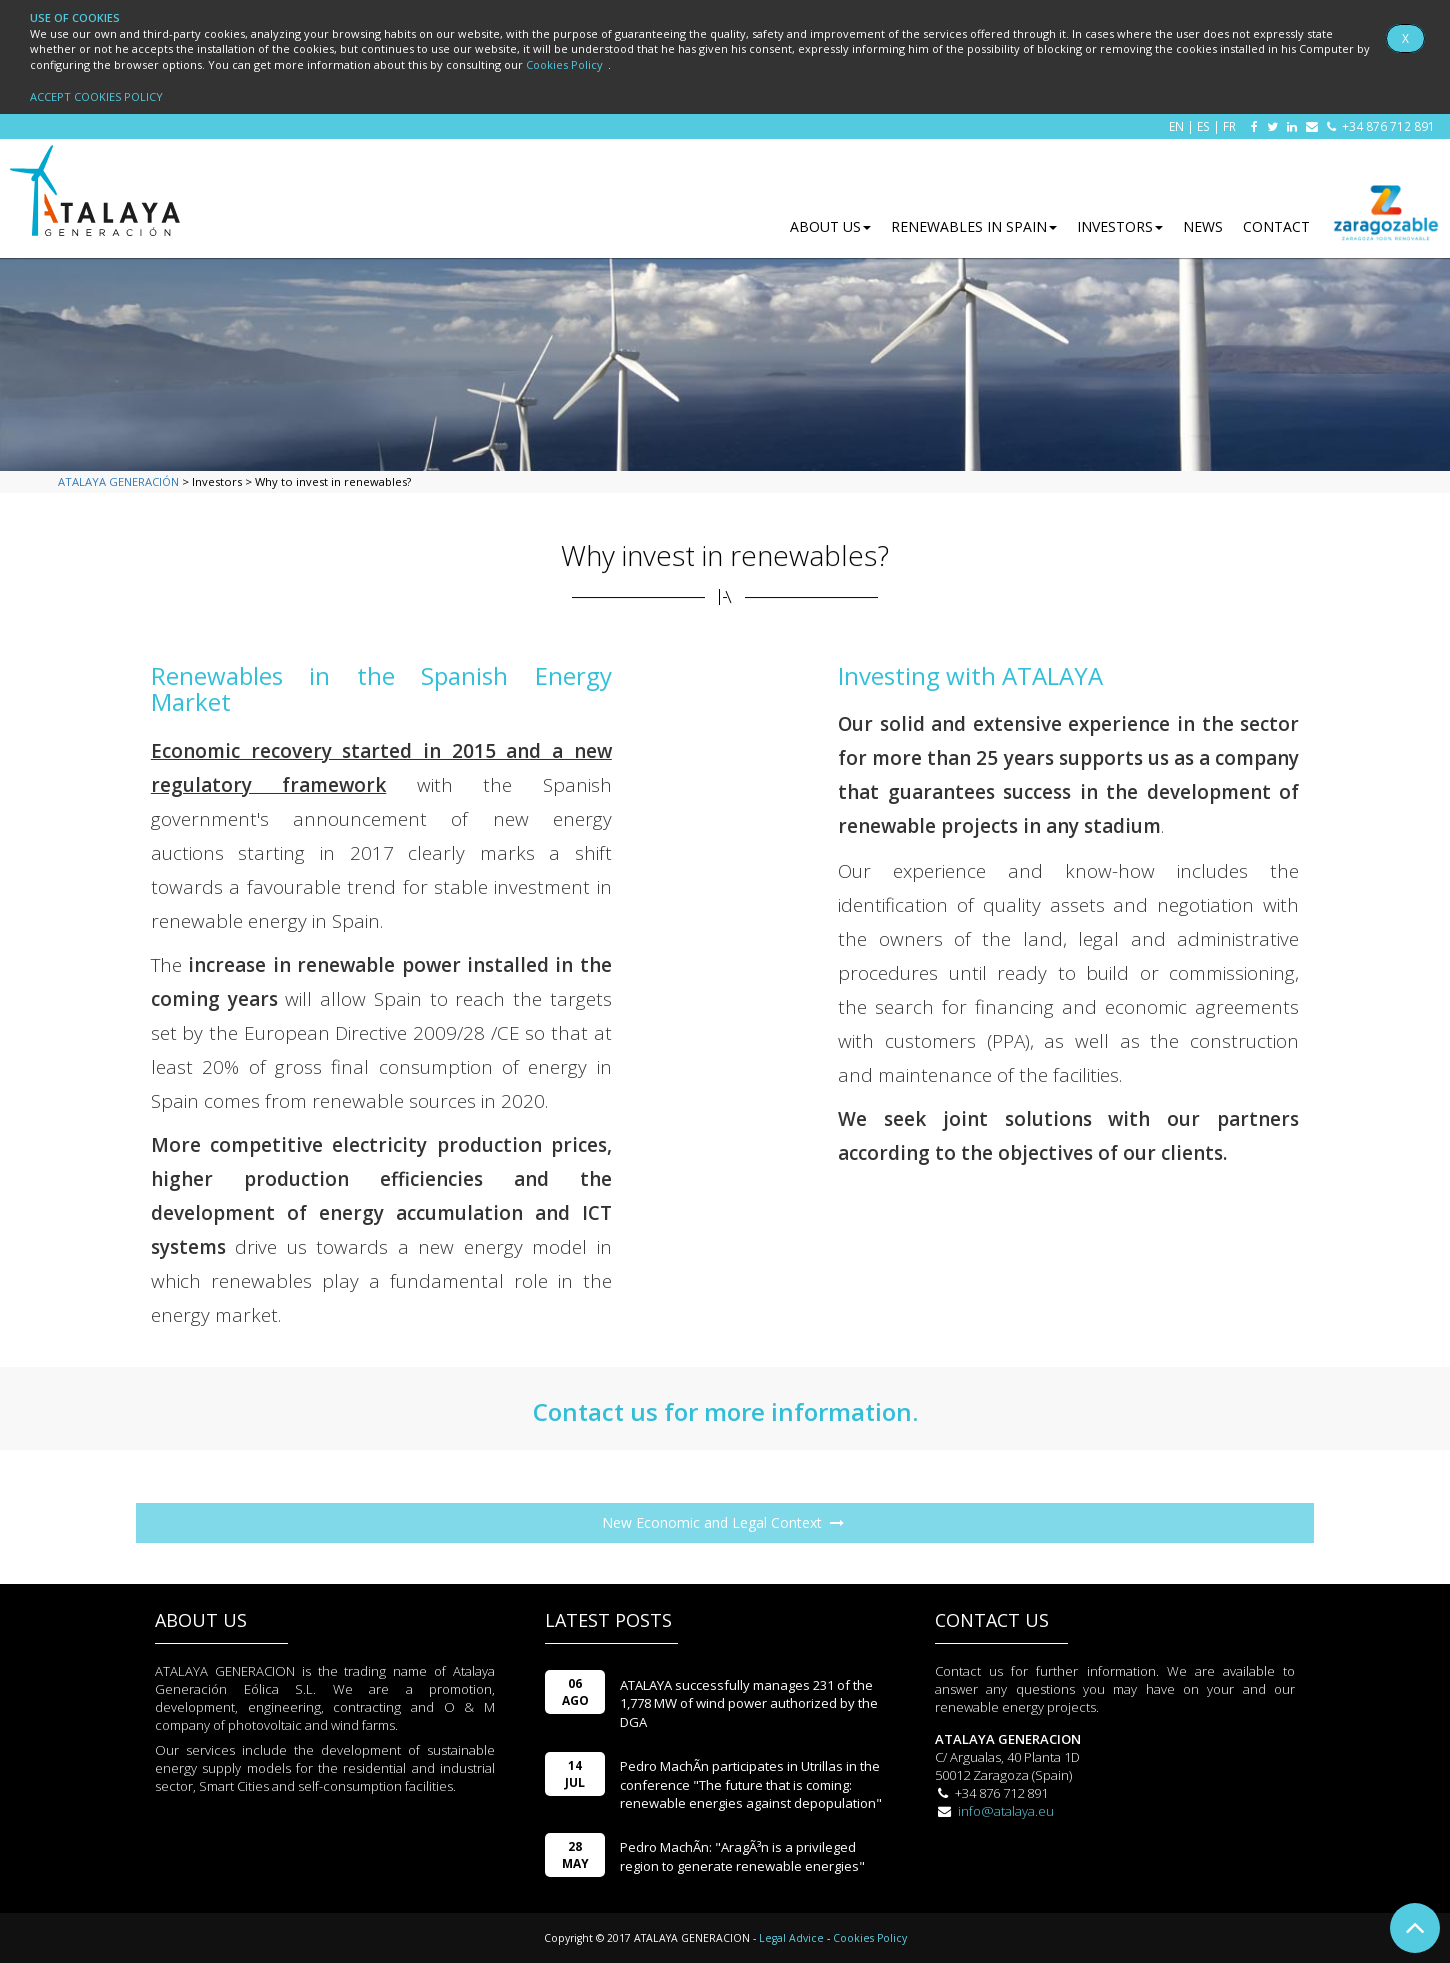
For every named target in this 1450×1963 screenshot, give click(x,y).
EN (1176, 126)
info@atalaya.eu (1006, 1811)
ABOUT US (830, 226)
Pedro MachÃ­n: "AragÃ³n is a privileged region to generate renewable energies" (742, 1856)
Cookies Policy (564, 64)
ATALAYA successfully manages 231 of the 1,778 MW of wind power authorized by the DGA (749, 1703)
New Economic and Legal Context (723, 1528)
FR (1229, 126)
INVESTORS (1120, 226)
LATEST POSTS (608, 1620)
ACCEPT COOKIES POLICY (96, 96)
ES (1203, 126)
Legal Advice (791, 1938)
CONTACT (1276, 226)
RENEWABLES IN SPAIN (974, 226)
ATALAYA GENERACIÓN (118, 481)
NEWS (1203, 226)
